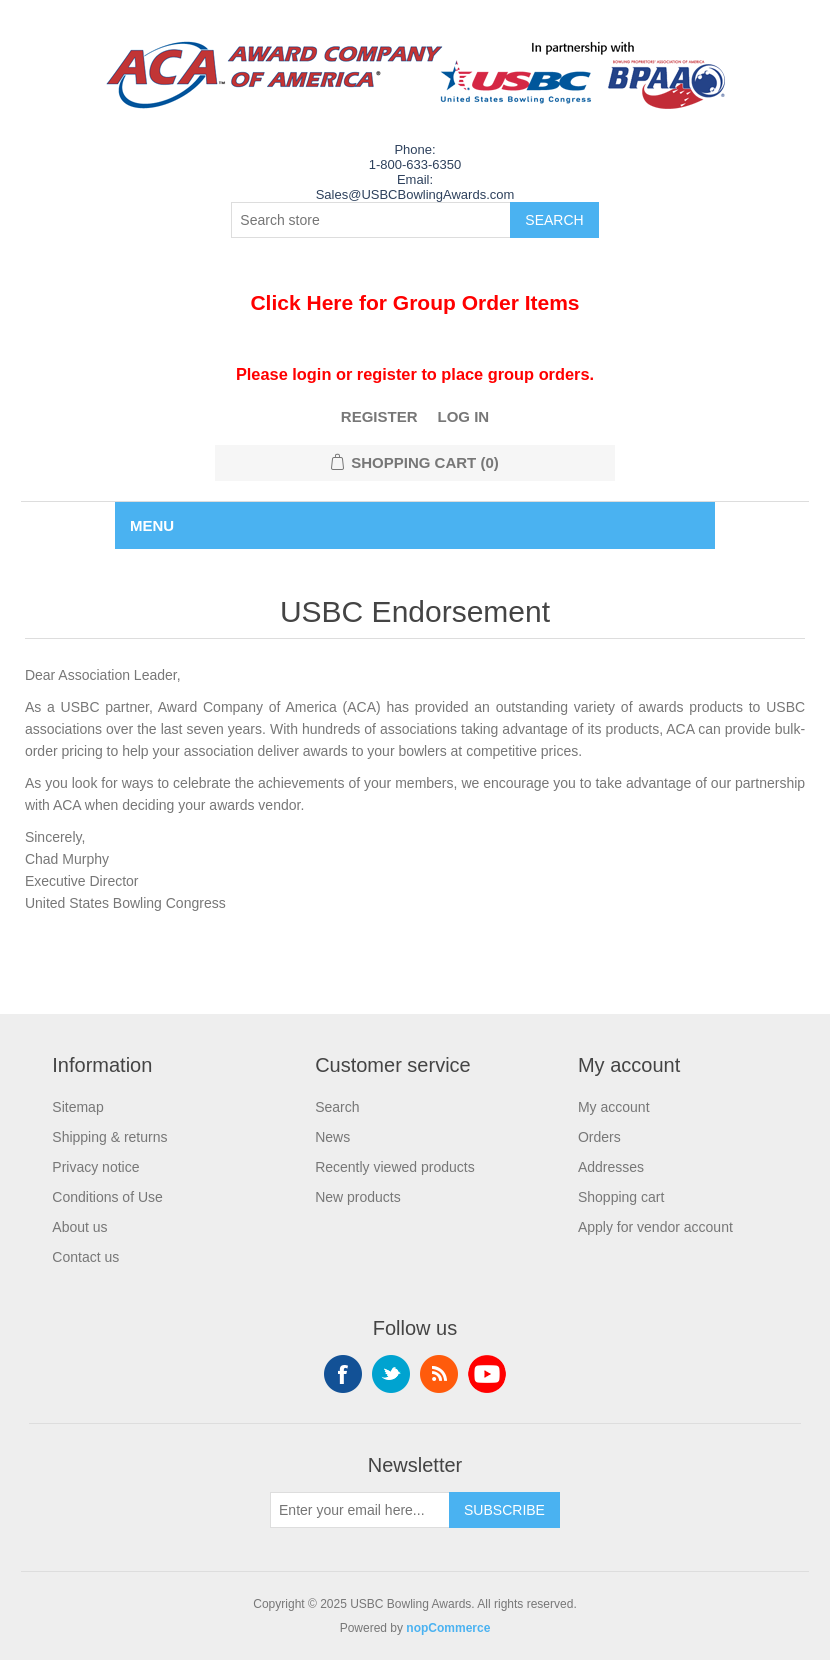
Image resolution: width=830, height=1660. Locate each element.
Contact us (85, 1257)
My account (614, 1107)
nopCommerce (448, 1628)
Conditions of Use (107, 1197)
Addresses (611, 1167)
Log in (464, 416)
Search (337, 1107)
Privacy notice (95, 1167)
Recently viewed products (395, 1167)
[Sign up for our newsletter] (360, 1510)
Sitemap (77, 1107)
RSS (439, 1374)
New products (358, 1197)
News (332, 1137)
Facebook (343, 1374)
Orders (599, 1137)
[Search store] (371, 220)
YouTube (487, 1374)
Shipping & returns (109, 1137)
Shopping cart (621, 1197)
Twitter (391, 1374)
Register (379, 416)
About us (79, 1227)
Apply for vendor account (655, 1227)
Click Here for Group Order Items (414, 302)
